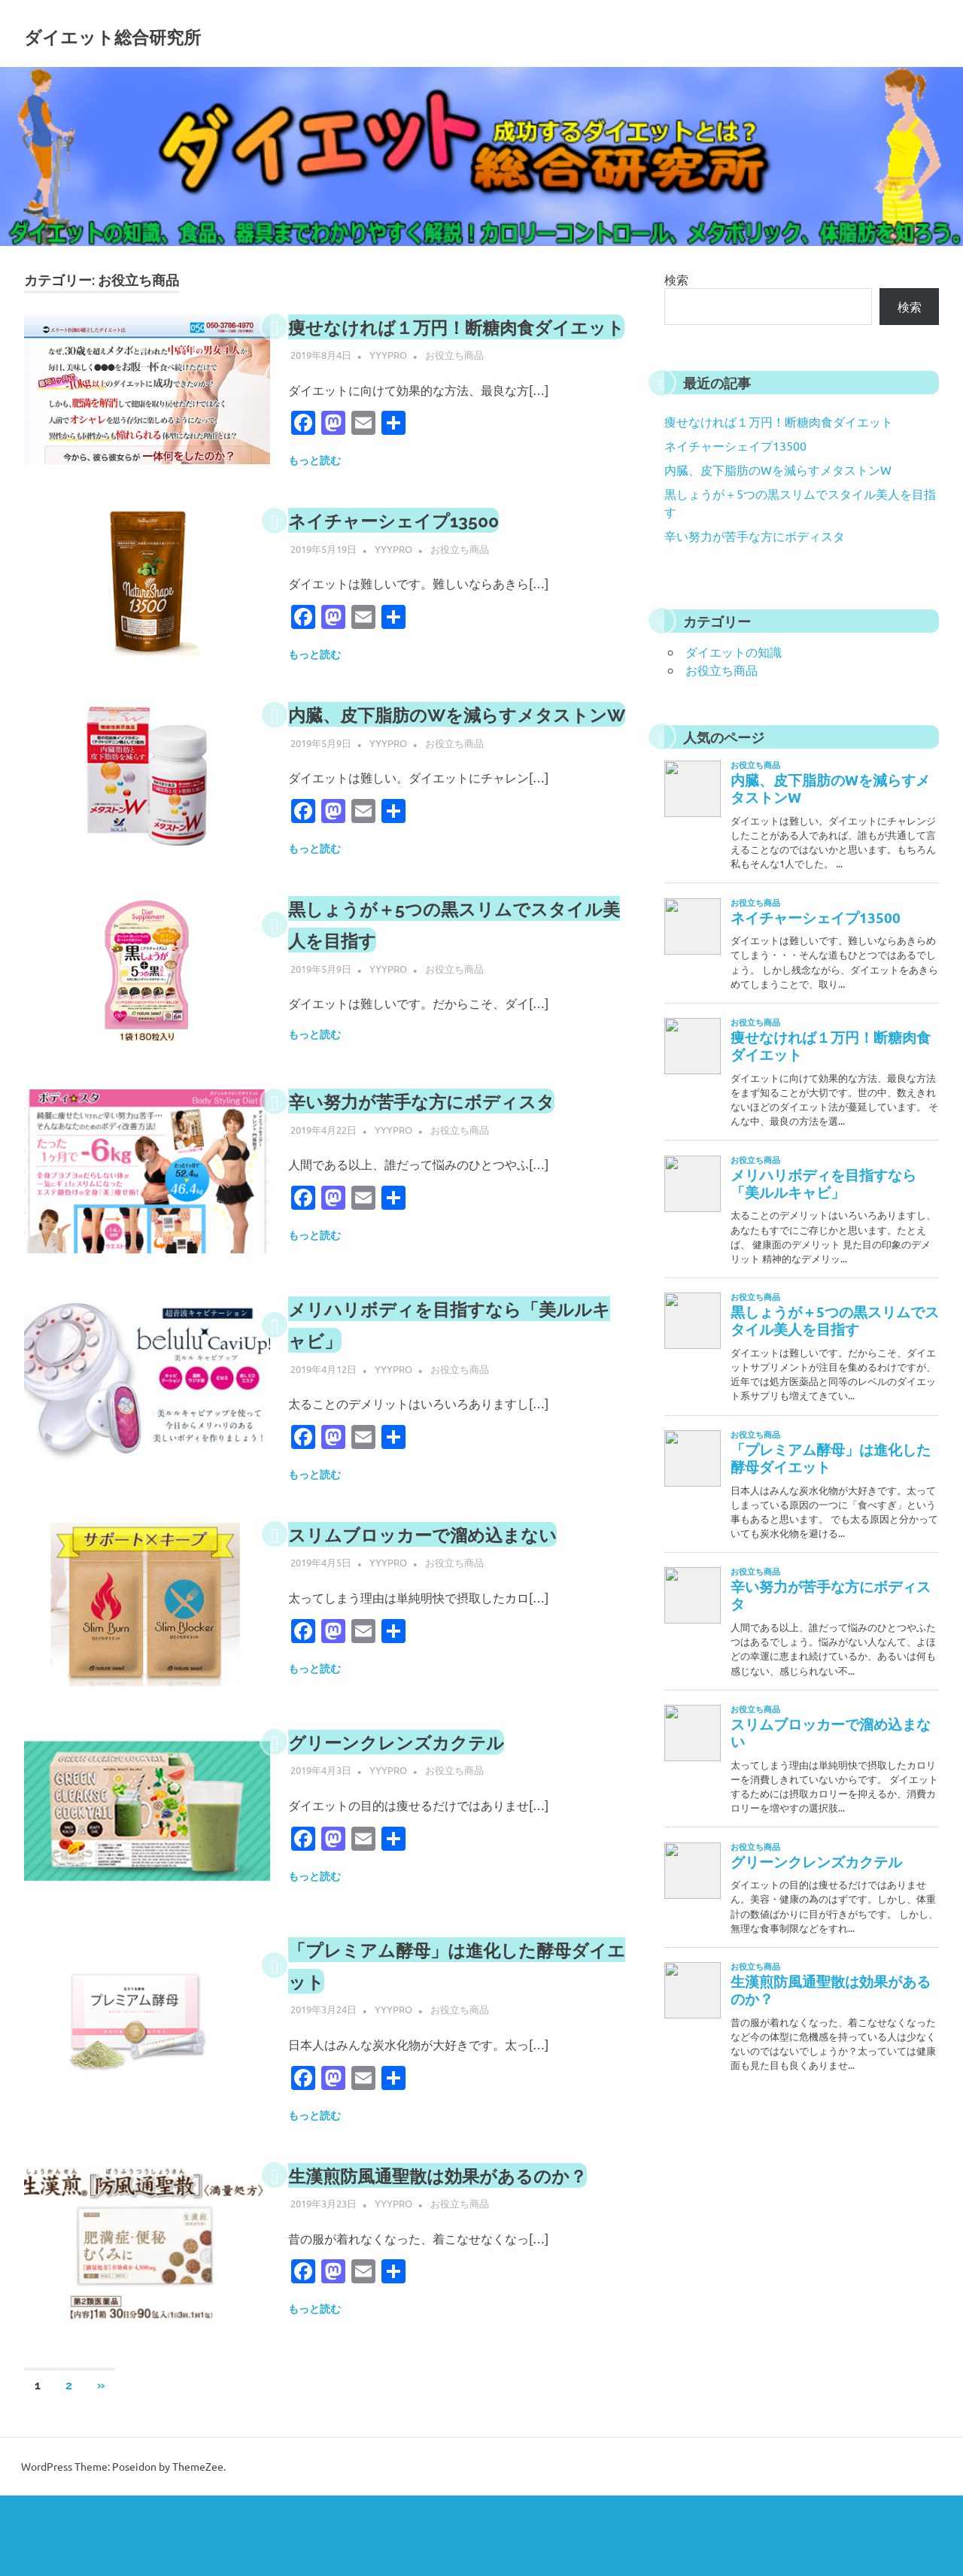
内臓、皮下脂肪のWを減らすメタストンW (778, 469)
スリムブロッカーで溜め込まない (450, 1597)
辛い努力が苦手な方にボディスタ (449, 1164)
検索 (676, 279)
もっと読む (314, 492)
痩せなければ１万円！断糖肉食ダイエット (778, 421)
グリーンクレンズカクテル (418, 1805)
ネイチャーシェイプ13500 (416, 551)
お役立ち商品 (454, 386)
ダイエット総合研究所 (169, 33)
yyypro (388, 386)
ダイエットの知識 (733, 651)
